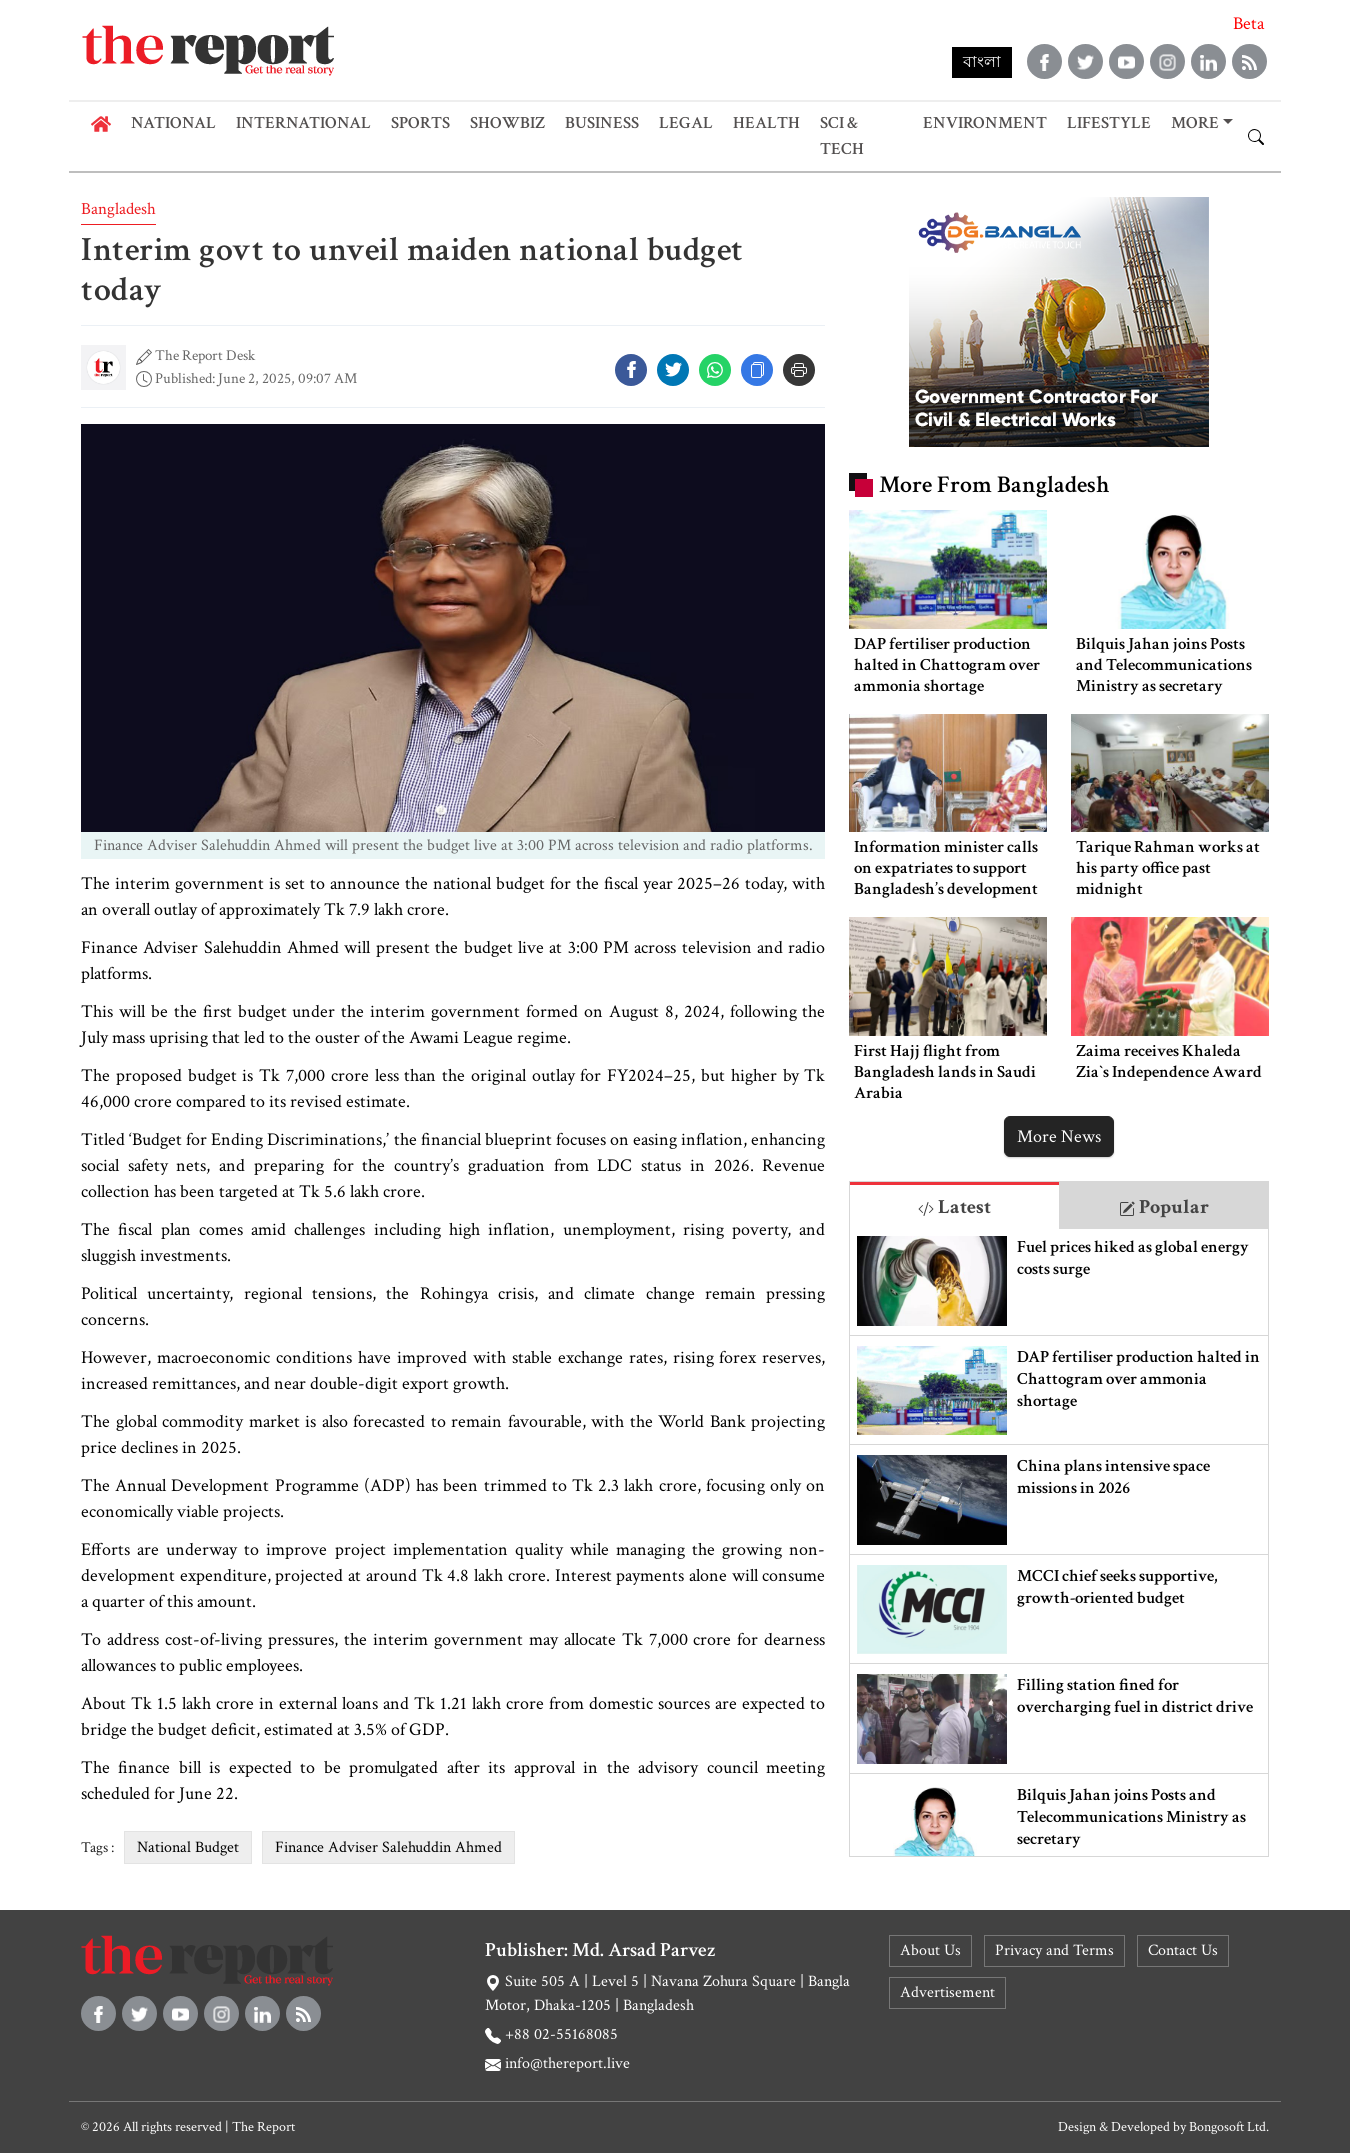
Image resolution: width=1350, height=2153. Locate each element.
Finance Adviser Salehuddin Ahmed (388, 1847)
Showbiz (507, 123)
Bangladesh (118, 209)
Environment (985, 123)
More (1195, 123)
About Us (930, 1950)
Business (602, 123)
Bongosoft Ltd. (1229, 2127)
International (303, 123)
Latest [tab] (954, 1207)
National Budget (188, 1847)
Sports (420, 123)
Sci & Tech (842, 136)
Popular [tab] (1164, 1207)
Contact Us (1183, 1950)
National (173, 123)
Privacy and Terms (1054, 1950)
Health (766, 123)
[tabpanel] (1059, 1542)
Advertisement (947, 1992)
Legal (686, 123)
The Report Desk (205, 355)
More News (1059, 1136)
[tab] (954, 1205)
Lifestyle (1109, 123)
